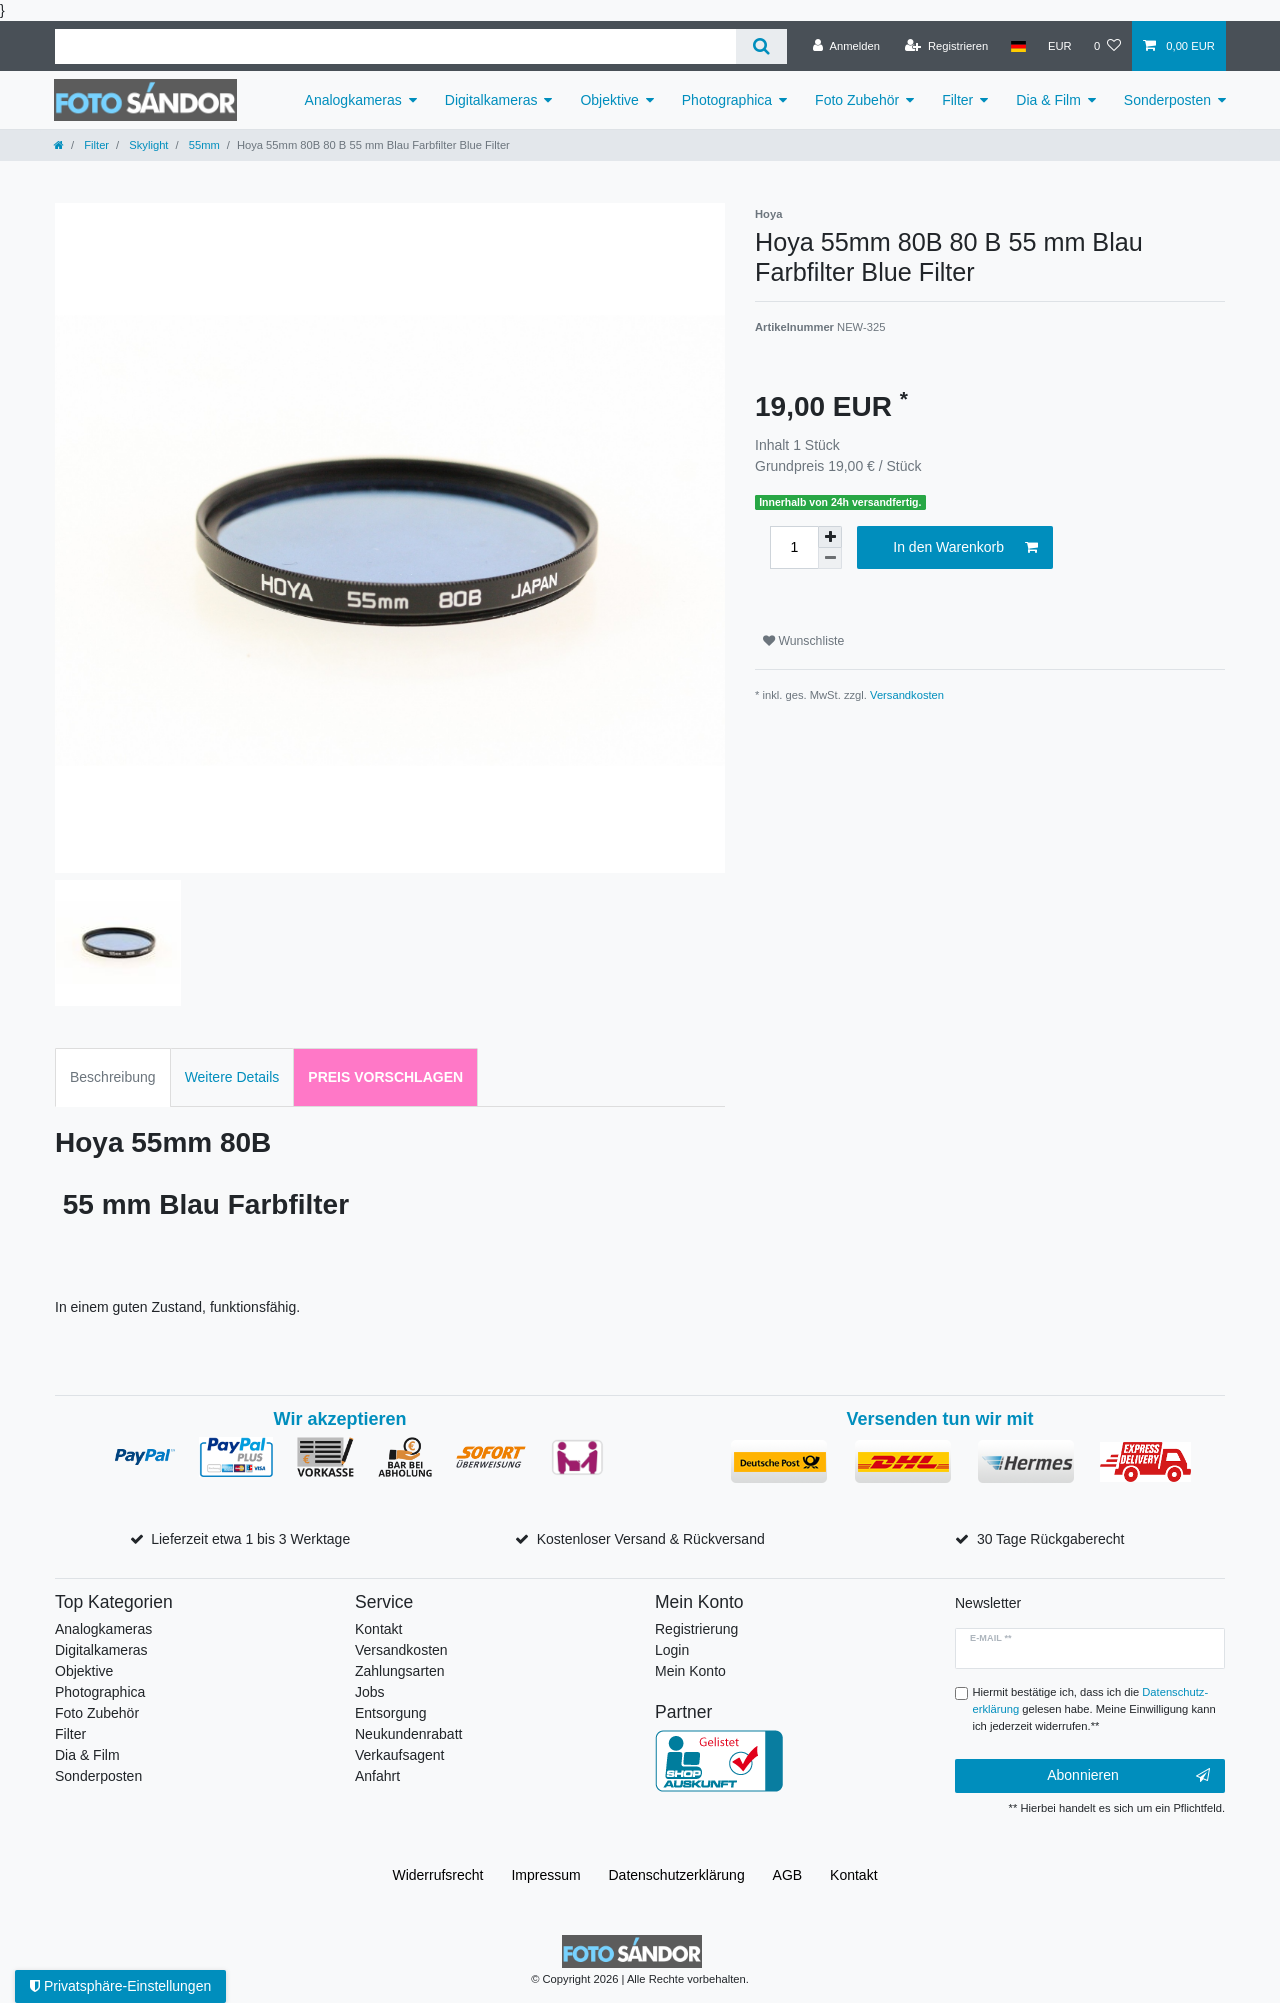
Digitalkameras (491, 100)
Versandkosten (907, 695)
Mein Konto (690, 1671)
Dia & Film (1048, 100)
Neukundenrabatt (408, 1734)
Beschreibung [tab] (113, 1077)
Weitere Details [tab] (232, 1077)
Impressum (545, 1875)
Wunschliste (803, 641)
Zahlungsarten (400, 1671)
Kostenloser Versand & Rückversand (651, 1539)
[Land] (1017, 46)
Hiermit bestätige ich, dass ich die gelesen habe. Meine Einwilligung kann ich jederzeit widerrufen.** (1094, 1709)
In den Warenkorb (965, 548)
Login (672, 1650)
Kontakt (378, 1629)
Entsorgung (391, 1713)
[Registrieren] (946, 46)
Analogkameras (353, 100)
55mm (203, 145)
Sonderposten (1167, 100)
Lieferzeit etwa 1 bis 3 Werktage (250, 1539)
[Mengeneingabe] (794, 547)
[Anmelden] (846, 46)
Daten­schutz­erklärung (677, 1875)
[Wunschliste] (1107, 46)
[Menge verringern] (830, 558)
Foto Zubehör (857, 100)
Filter (957, 100)
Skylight (147, 145)
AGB (788, 1875)
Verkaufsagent (400, 1755)
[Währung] (1060, 46)
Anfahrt (377, 1776)
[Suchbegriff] (395, 46)
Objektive (609, 100)
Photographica (727, 100)
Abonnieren (1128, 1776)
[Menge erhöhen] (830, 537)
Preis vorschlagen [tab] (385, 1077)
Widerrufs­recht (437, 1875)
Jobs (370, 1692)
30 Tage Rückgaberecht (1051, 1539)
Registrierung (696, 1629)
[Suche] (761, 46)
